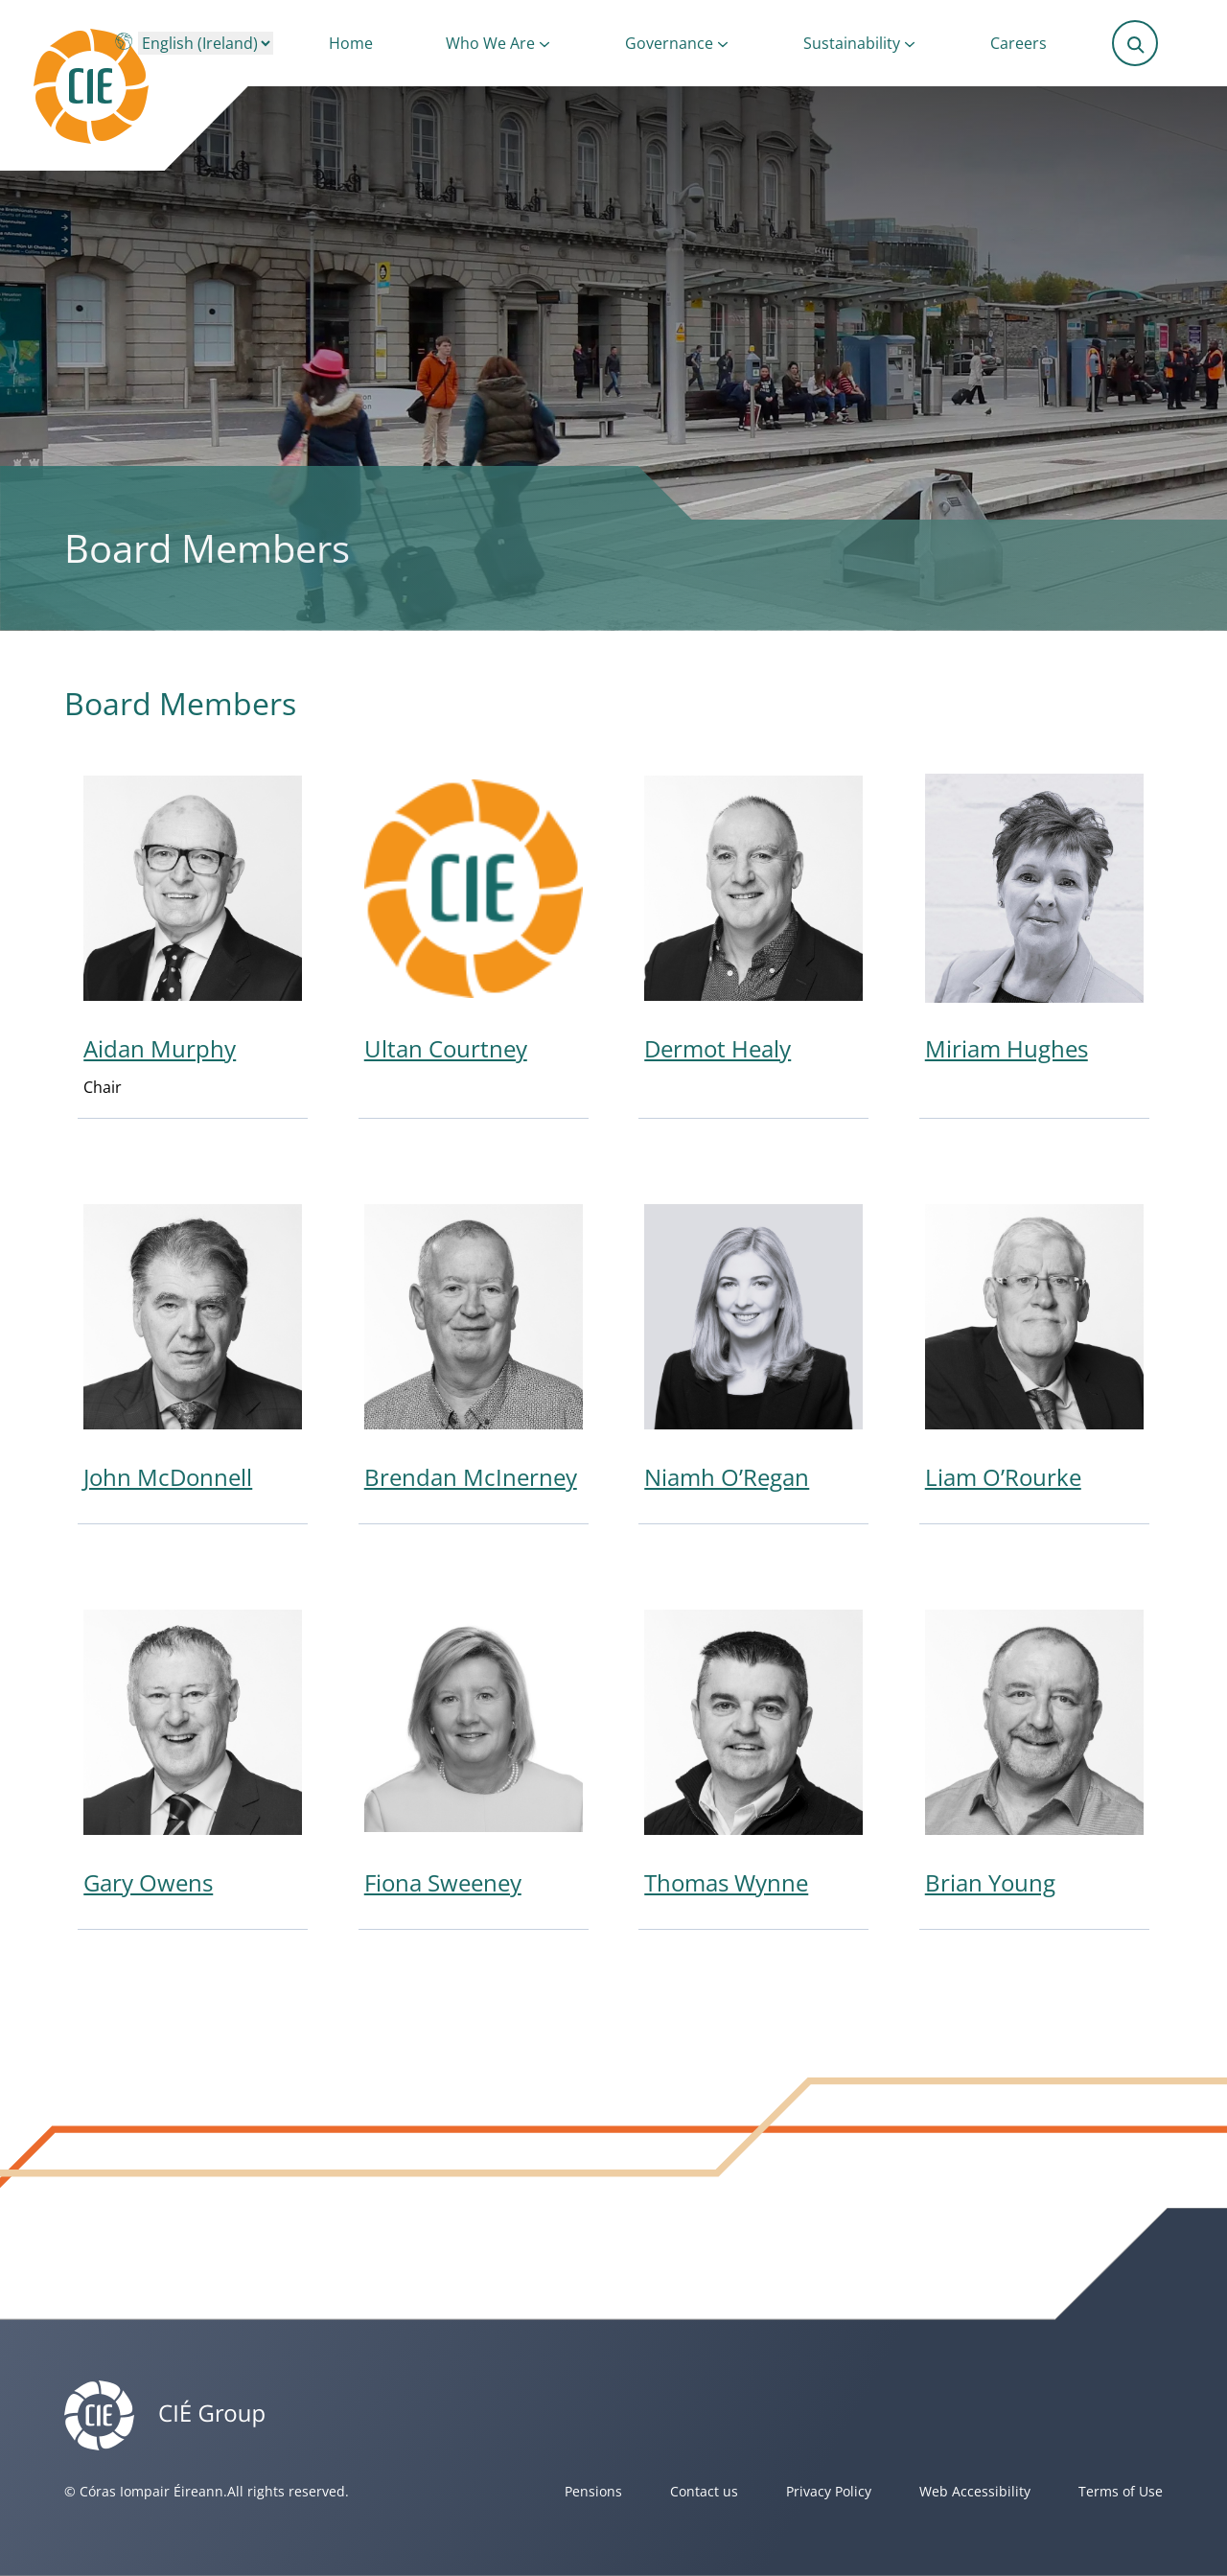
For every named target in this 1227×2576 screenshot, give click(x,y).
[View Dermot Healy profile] (753, 939)
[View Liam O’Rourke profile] (1034, 1356)
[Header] (129, 85)
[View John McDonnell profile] (193, 1356)
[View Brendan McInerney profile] (474, 1356)
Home (351, 43)
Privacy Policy (828, 2491)
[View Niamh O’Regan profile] (753, 1356)
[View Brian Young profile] (1034, 1761)
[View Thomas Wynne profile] (753, 1761)
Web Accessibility (974, 2491)
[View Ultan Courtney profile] (474, 939)
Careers (1018, 43)
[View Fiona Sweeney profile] (474, 1761)
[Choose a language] (205, 43)
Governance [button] (669, 43)
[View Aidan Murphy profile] (193, 939)
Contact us (704, 2491)
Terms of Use (1120, 2491)
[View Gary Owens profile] (193, 1761)
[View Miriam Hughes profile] (1034, 939)
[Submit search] (1136, 43)
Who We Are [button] (490, 43)
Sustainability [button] (851, 43)
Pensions (593, 2491)
